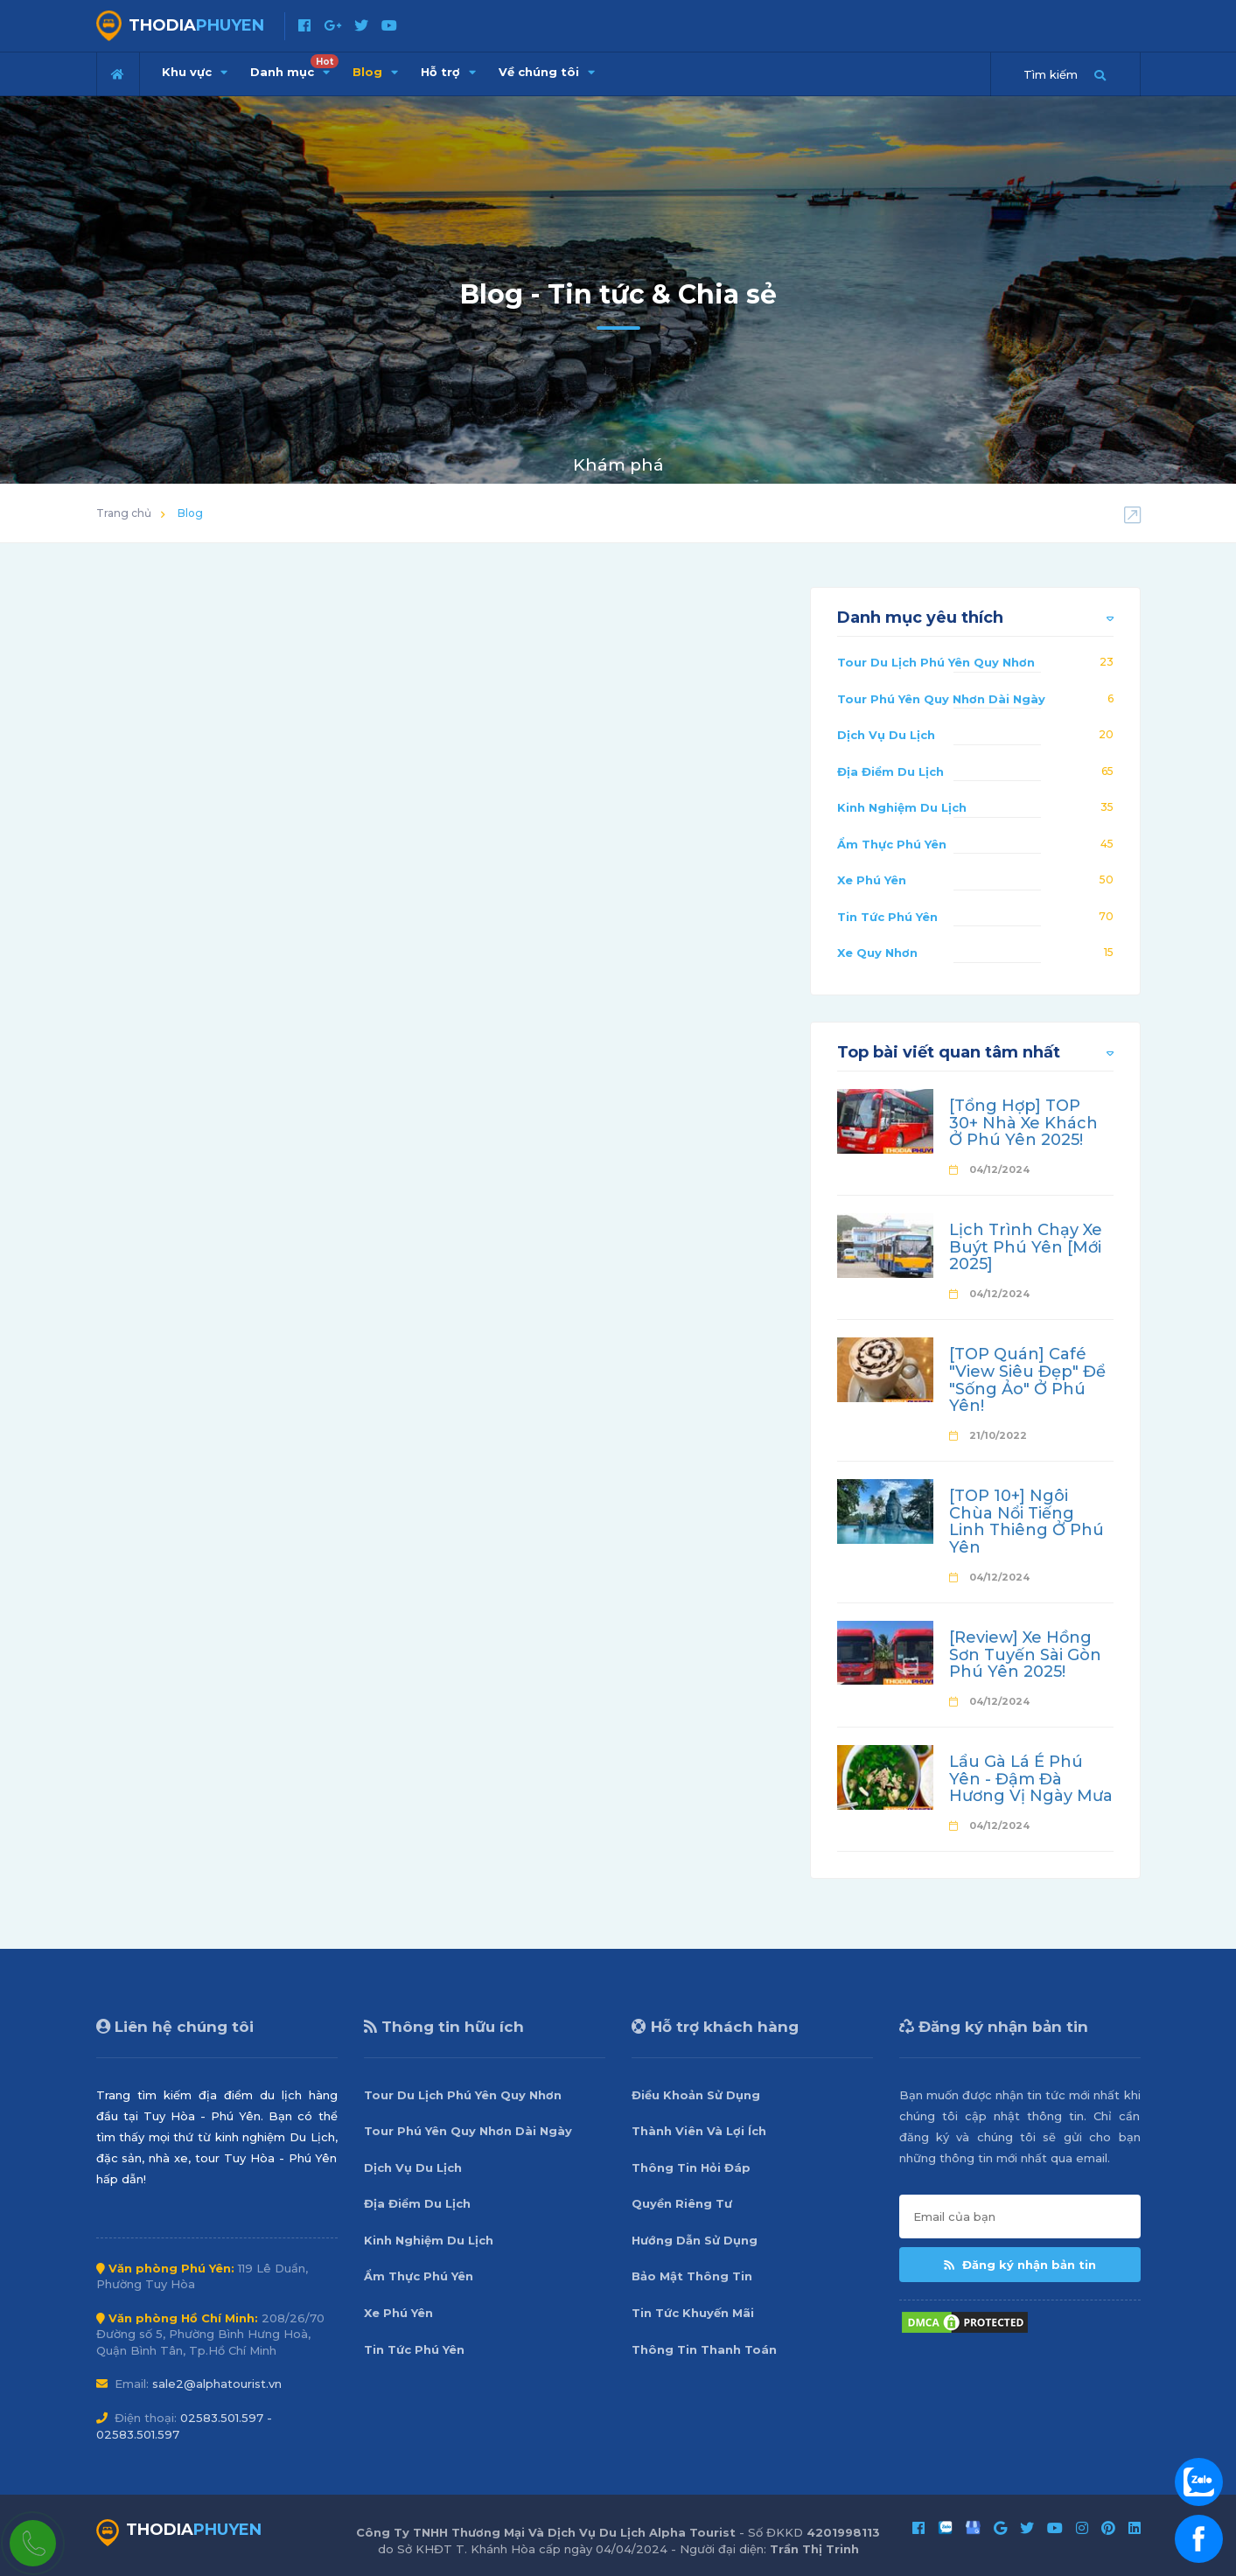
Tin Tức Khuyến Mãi (693, 2313)
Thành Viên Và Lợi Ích (699, 2131)
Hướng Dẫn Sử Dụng (695, 2240)
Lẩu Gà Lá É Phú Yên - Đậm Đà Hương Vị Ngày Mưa (1031, 1779)
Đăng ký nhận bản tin (1020, 2265)
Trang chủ (123, 513)
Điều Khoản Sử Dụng (696, 2095)
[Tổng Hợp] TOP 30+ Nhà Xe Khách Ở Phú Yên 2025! (1023, 1123)
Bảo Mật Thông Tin (692, 2276)
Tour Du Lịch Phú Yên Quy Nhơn (936, 662)
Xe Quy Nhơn (877, 953)
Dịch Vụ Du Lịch (886, 735)
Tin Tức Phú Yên (887, 917)
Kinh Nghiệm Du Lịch (902, 807)
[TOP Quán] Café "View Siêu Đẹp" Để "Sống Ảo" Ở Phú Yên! (1027, 1379)
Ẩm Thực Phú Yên (891, 844)
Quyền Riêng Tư (682, 2203)
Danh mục (294, 66)
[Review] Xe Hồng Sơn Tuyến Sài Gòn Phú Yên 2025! (1025, 1655)
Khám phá (618, 465)
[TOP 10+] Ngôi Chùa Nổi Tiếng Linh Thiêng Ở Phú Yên (1026, 1521)
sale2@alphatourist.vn (217, 2384)
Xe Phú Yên (871, 880)
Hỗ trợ (448, 72)
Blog (375, 72)
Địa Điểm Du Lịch (890, 771)
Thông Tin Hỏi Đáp (691, 2168)
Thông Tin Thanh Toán (704, 2349)
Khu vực (194, 72)
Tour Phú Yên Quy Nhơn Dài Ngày (941, 699)
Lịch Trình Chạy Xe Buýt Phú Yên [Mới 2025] (1025, 1247)
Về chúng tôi (547, 72)
